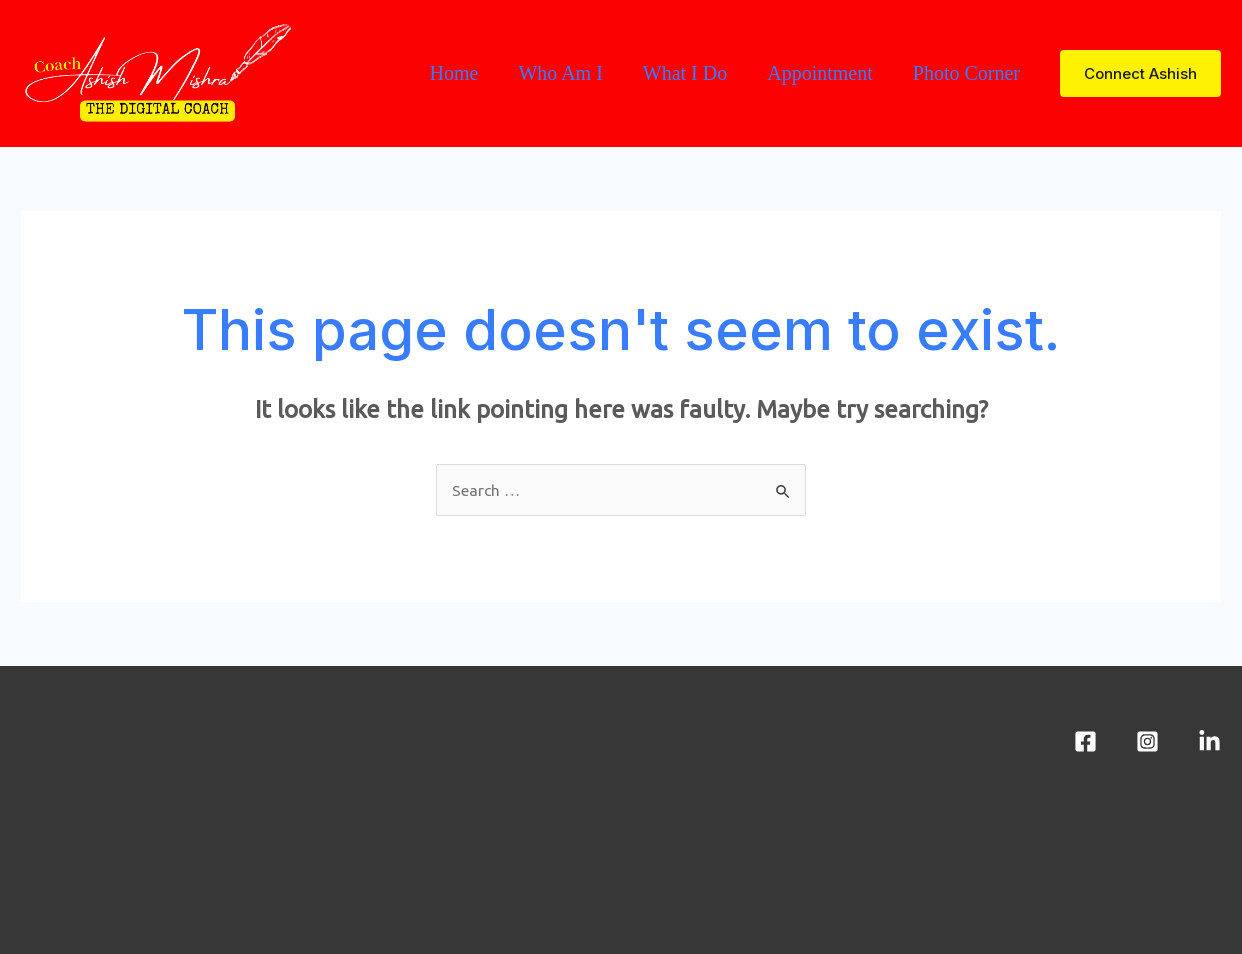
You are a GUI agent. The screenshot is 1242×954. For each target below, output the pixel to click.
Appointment (820, 73)
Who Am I (560, 73)
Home (453, 73)
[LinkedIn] (1209, 741)
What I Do (685, 73)
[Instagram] (1147, 741)
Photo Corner (966, 73)
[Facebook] (1085, 741)
